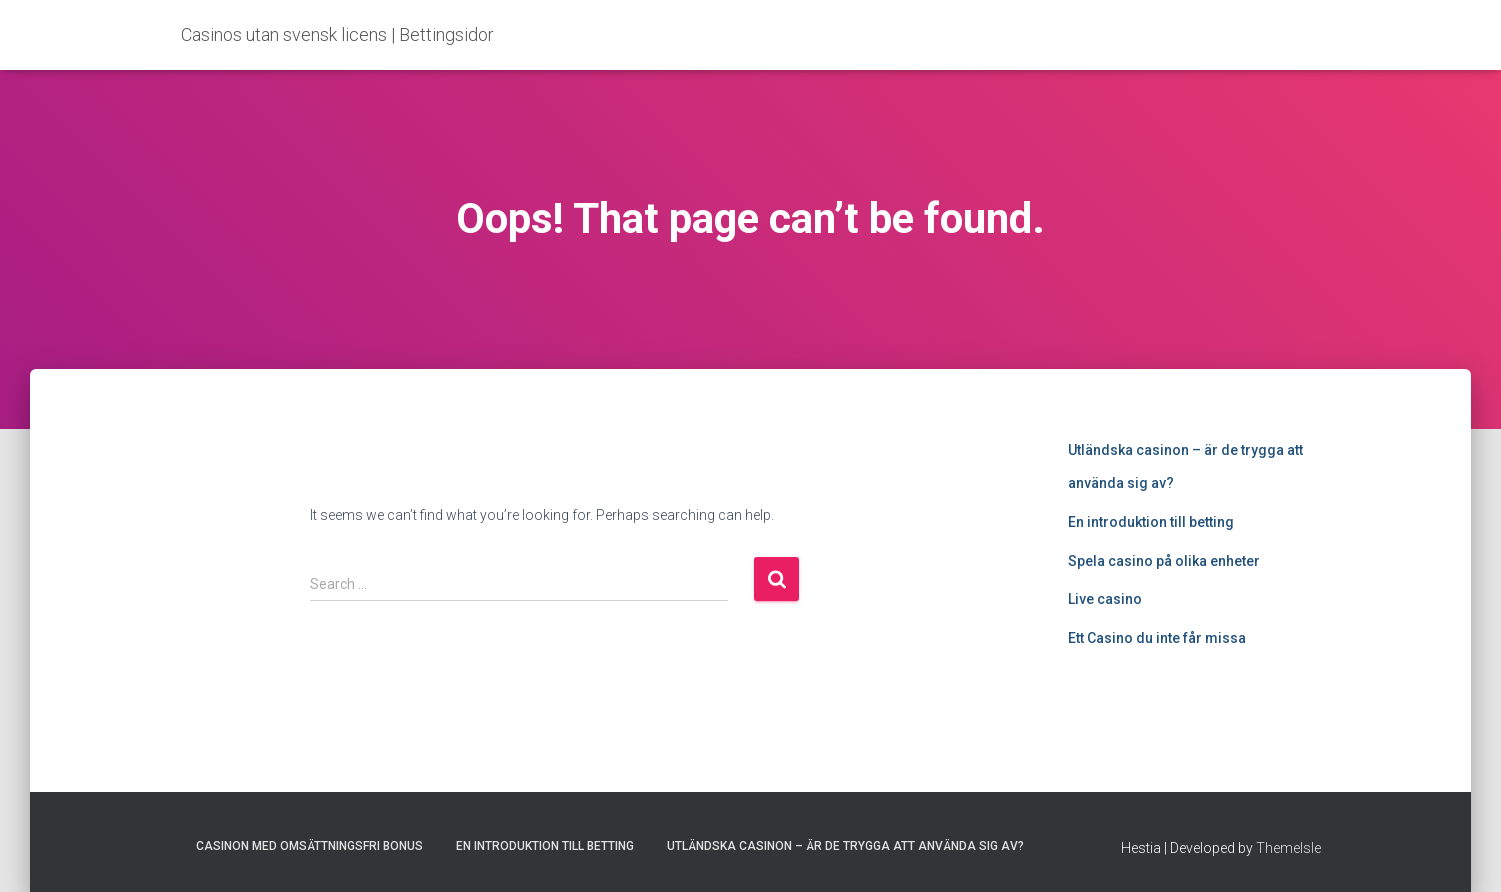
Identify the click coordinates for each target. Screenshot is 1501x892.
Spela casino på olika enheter (1164, 561)
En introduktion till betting (1151, 522)
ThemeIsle (1288, 848)
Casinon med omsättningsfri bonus (309, 846)
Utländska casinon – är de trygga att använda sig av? (845, 846)
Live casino (1105, 599)
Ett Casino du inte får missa (1157, 638)
